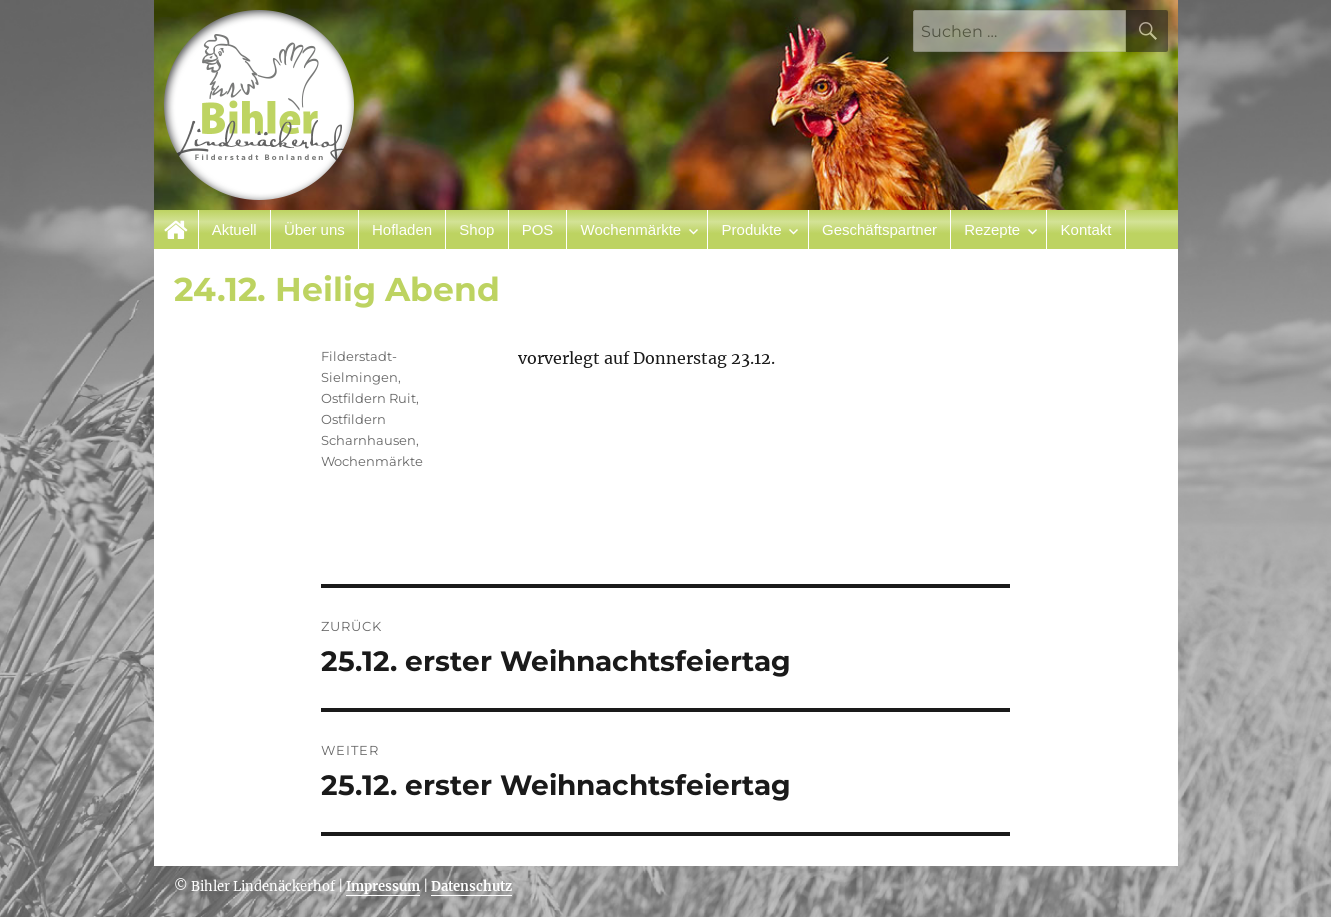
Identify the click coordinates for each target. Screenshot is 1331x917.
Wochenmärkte (631, 229)
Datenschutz (471, 886)
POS (538, 229)
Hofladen (402, 229)
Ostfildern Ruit (368, 398)
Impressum (383, 886)
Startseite (176, 229)
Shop (476, 229)
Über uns (314, 229)
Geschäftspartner (879, 229)
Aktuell (234, 229)
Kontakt (1086, 229)
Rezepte (992, 229)
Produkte (752, 229)
